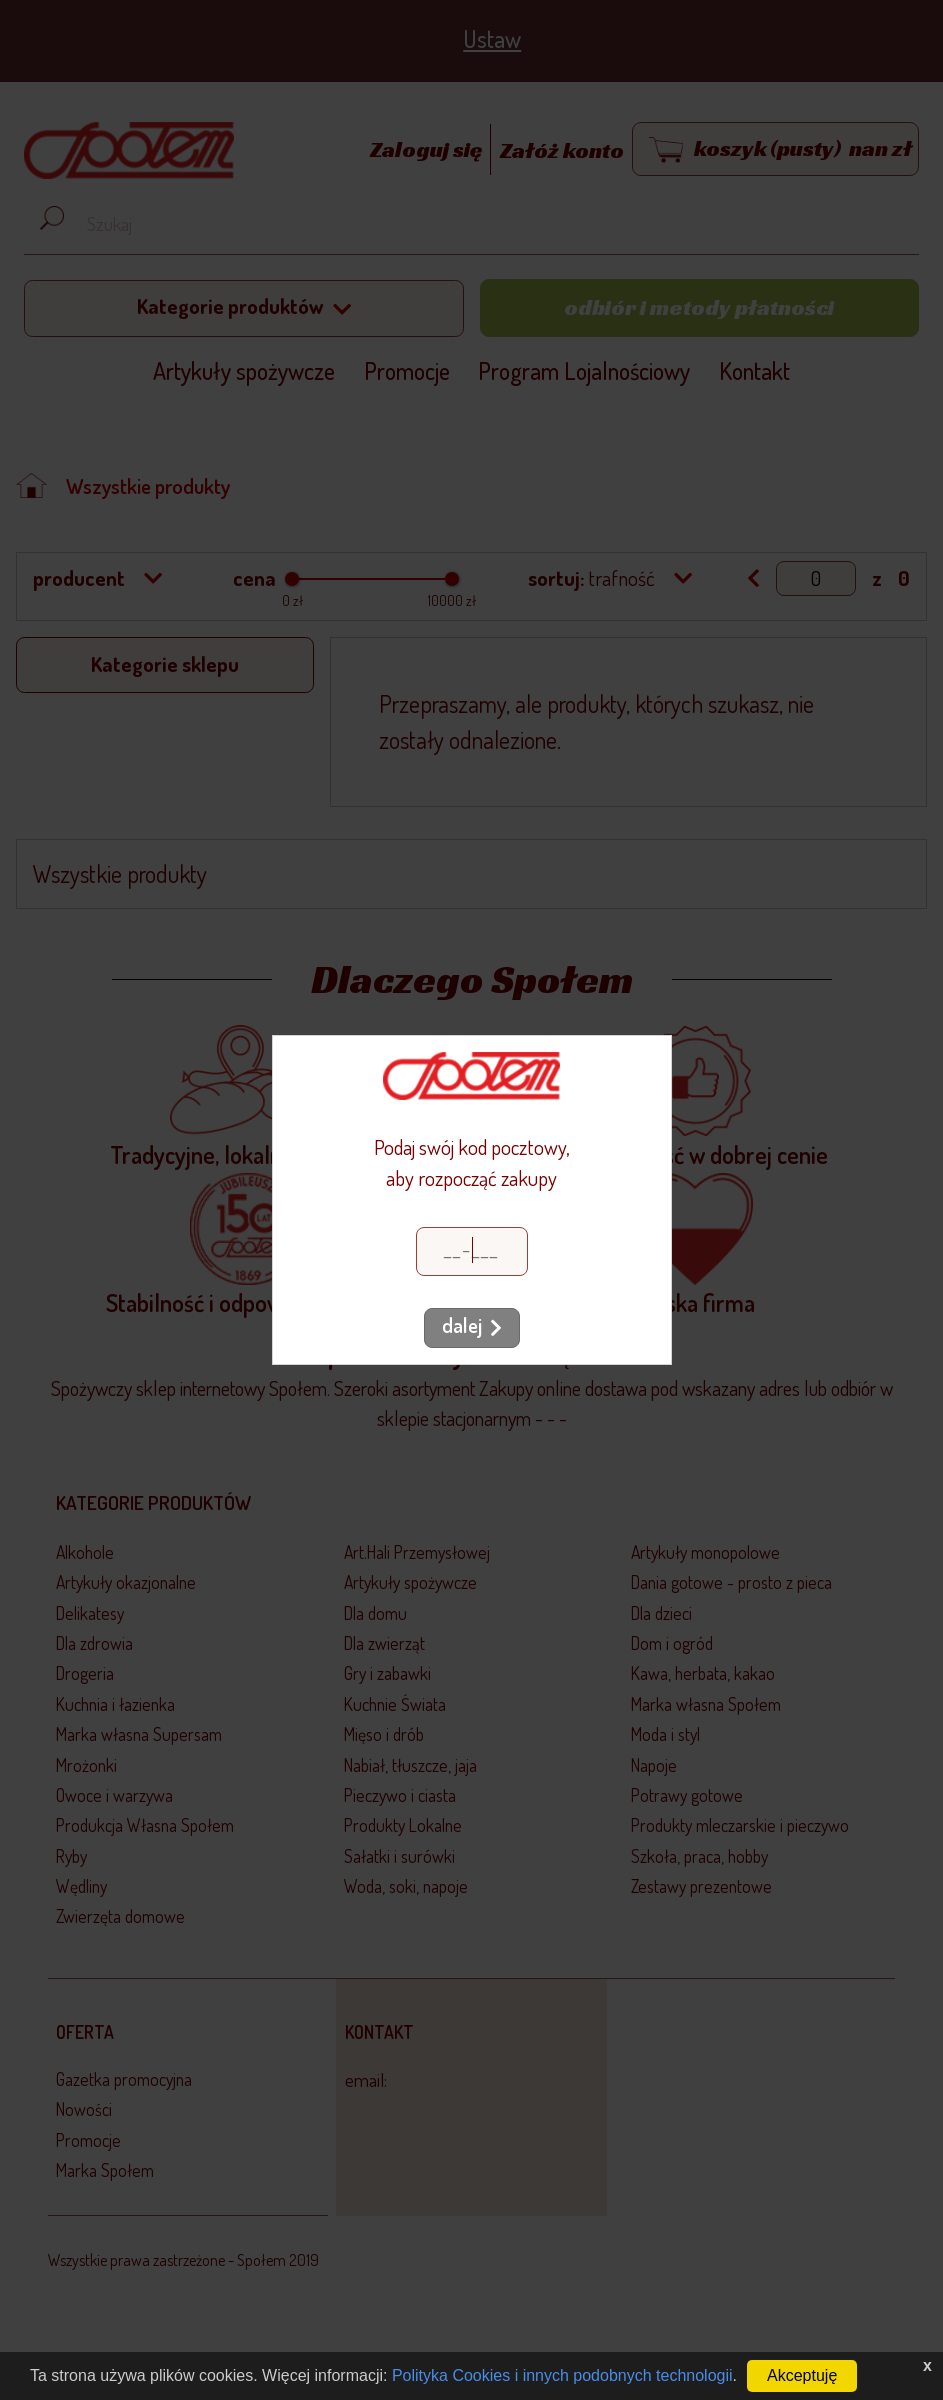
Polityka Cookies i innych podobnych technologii (562, 2375)
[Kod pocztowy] (472, 1251)
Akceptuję (802, 2375)
